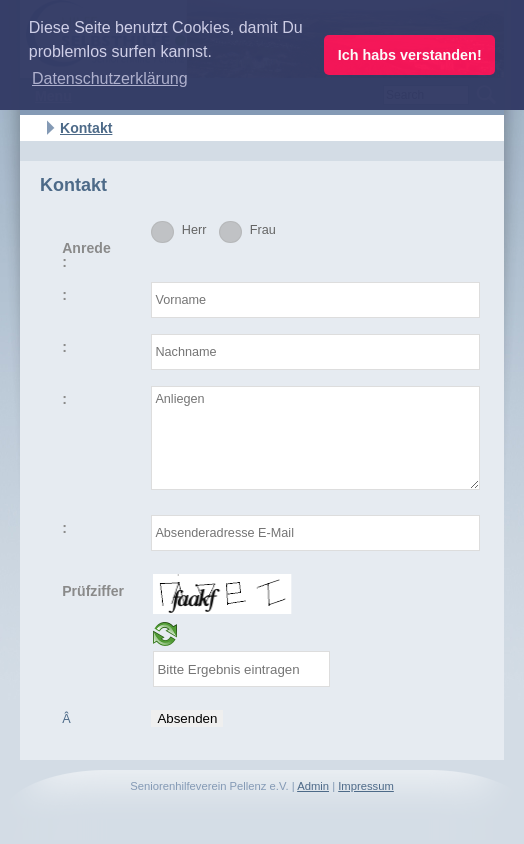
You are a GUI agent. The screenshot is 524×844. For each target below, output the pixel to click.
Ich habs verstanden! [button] (410, 55)
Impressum (366, 786)
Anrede (86, 248)
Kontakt (86, 128)
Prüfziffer (93, 591)
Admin (313, 786)
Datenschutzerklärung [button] (110, 78)
